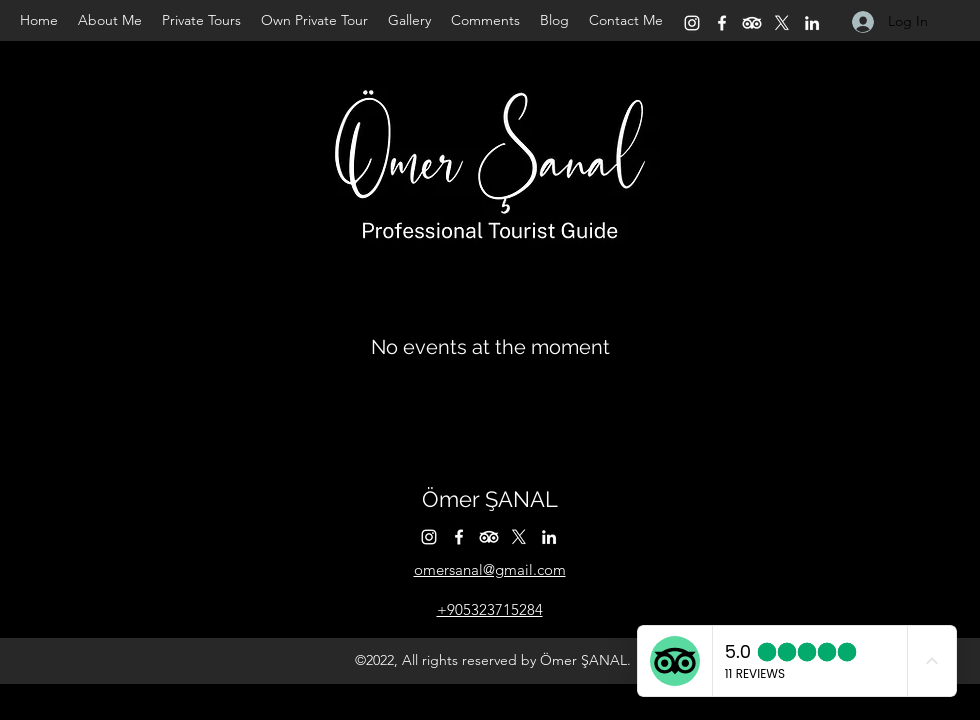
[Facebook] (722, 23)
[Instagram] (692, 23)
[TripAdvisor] (752, 23)
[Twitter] (782, 23)
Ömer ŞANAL (490, 499)
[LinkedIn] (812, 23)
